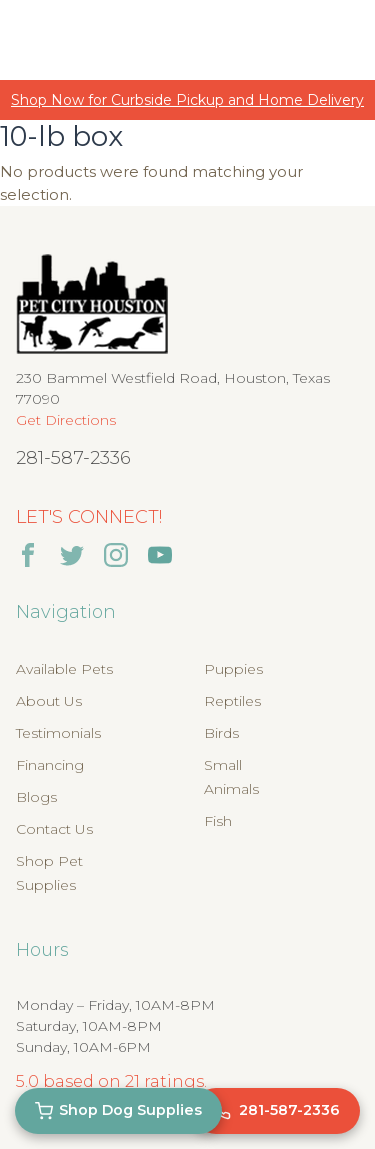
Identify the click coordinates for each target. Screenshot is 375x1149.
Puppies (233, 669)
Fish (218, 821)
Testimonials (58, 733)
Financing (50, 765)
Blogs (36, 797)
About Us (49, 701)
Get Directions (66, 420)
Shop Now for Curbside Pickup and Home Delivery (187, 100)
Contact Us (54, 829)
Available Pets (64, 669)
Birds (221, 733)
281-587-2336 (73, 458)
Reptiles (232, 701)
